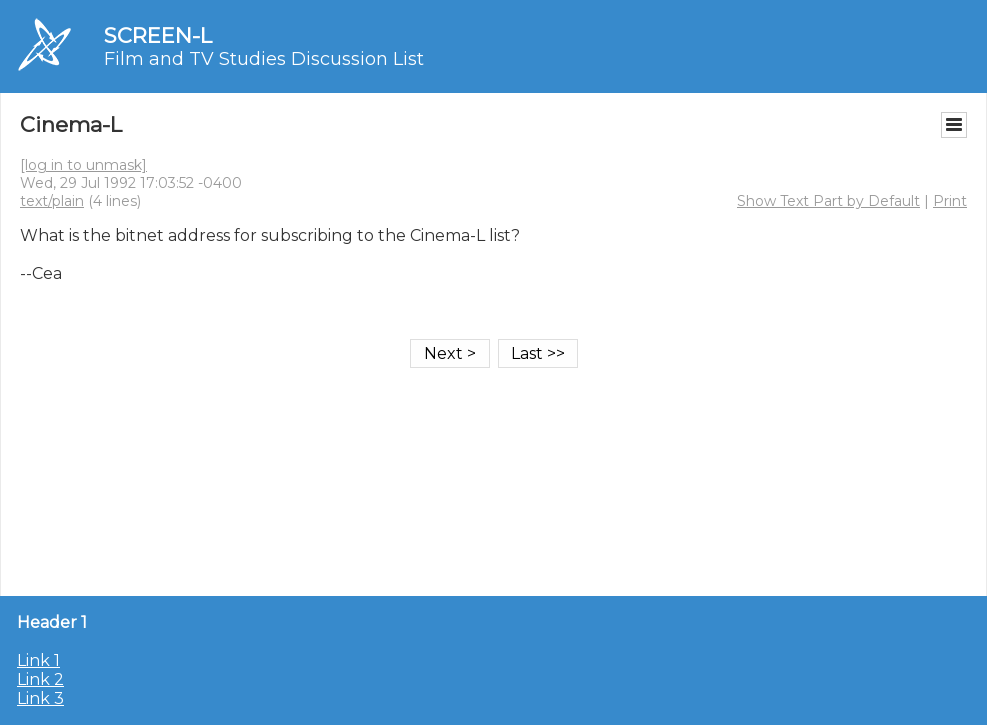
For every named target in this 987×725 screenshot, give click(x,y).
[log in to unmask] (83, 165)
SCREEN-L (158, 35)
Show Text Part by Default (828, 201)
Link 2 (40, 679)
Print (950, 201)
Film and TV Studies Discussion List (264, 59)
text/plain (52, 201)
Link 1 (38, 660)
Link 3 (40, 698)
